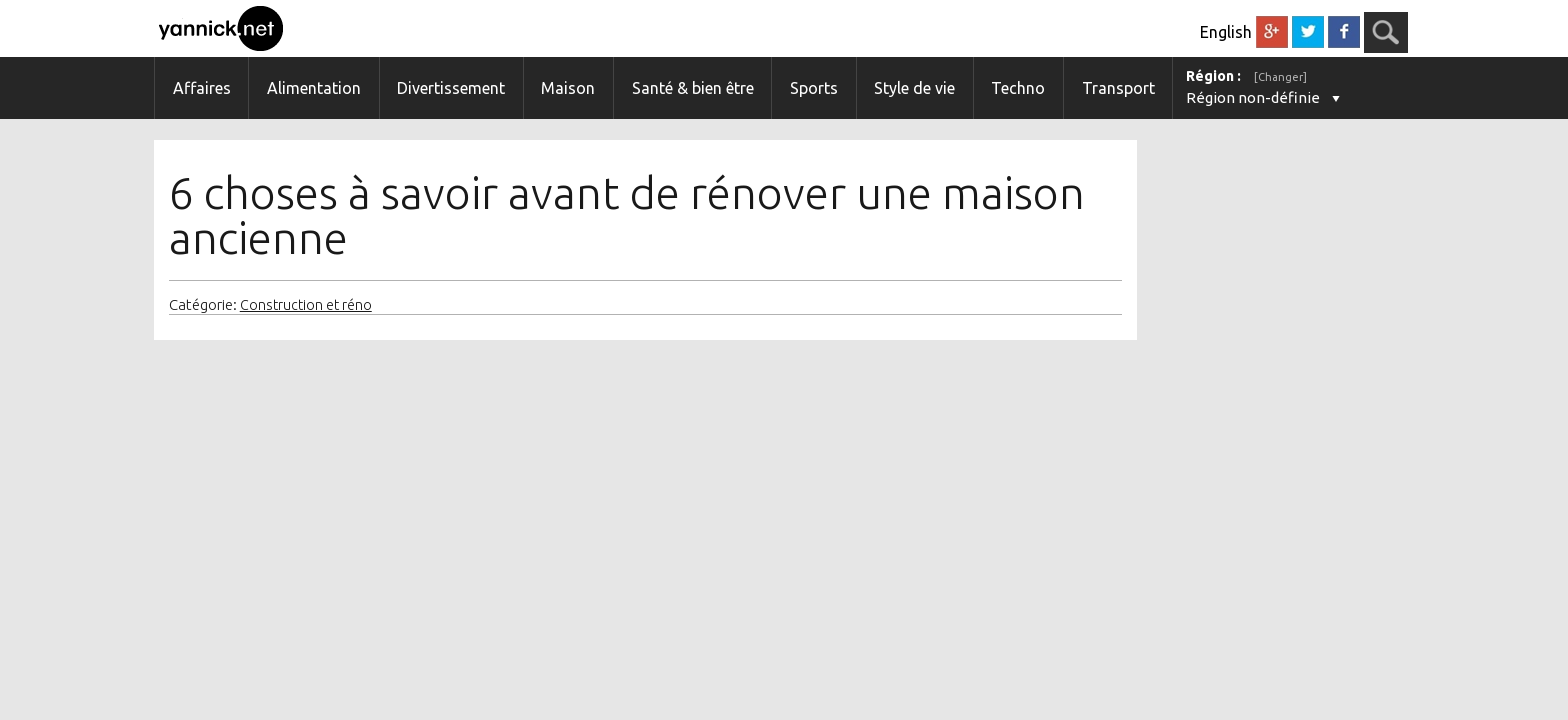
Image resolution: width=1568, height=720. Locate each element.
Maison (568, 88)
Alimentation (314, 88)
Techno (1018, 88)
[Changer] (1280, 77)
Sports (814, 88)
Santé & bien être (693, 88)
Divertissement (451, 88)
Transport (1118, 88)
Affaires (202, 88)
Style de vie (914, 88)
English (1226, 32)
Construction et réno (306, 305)
